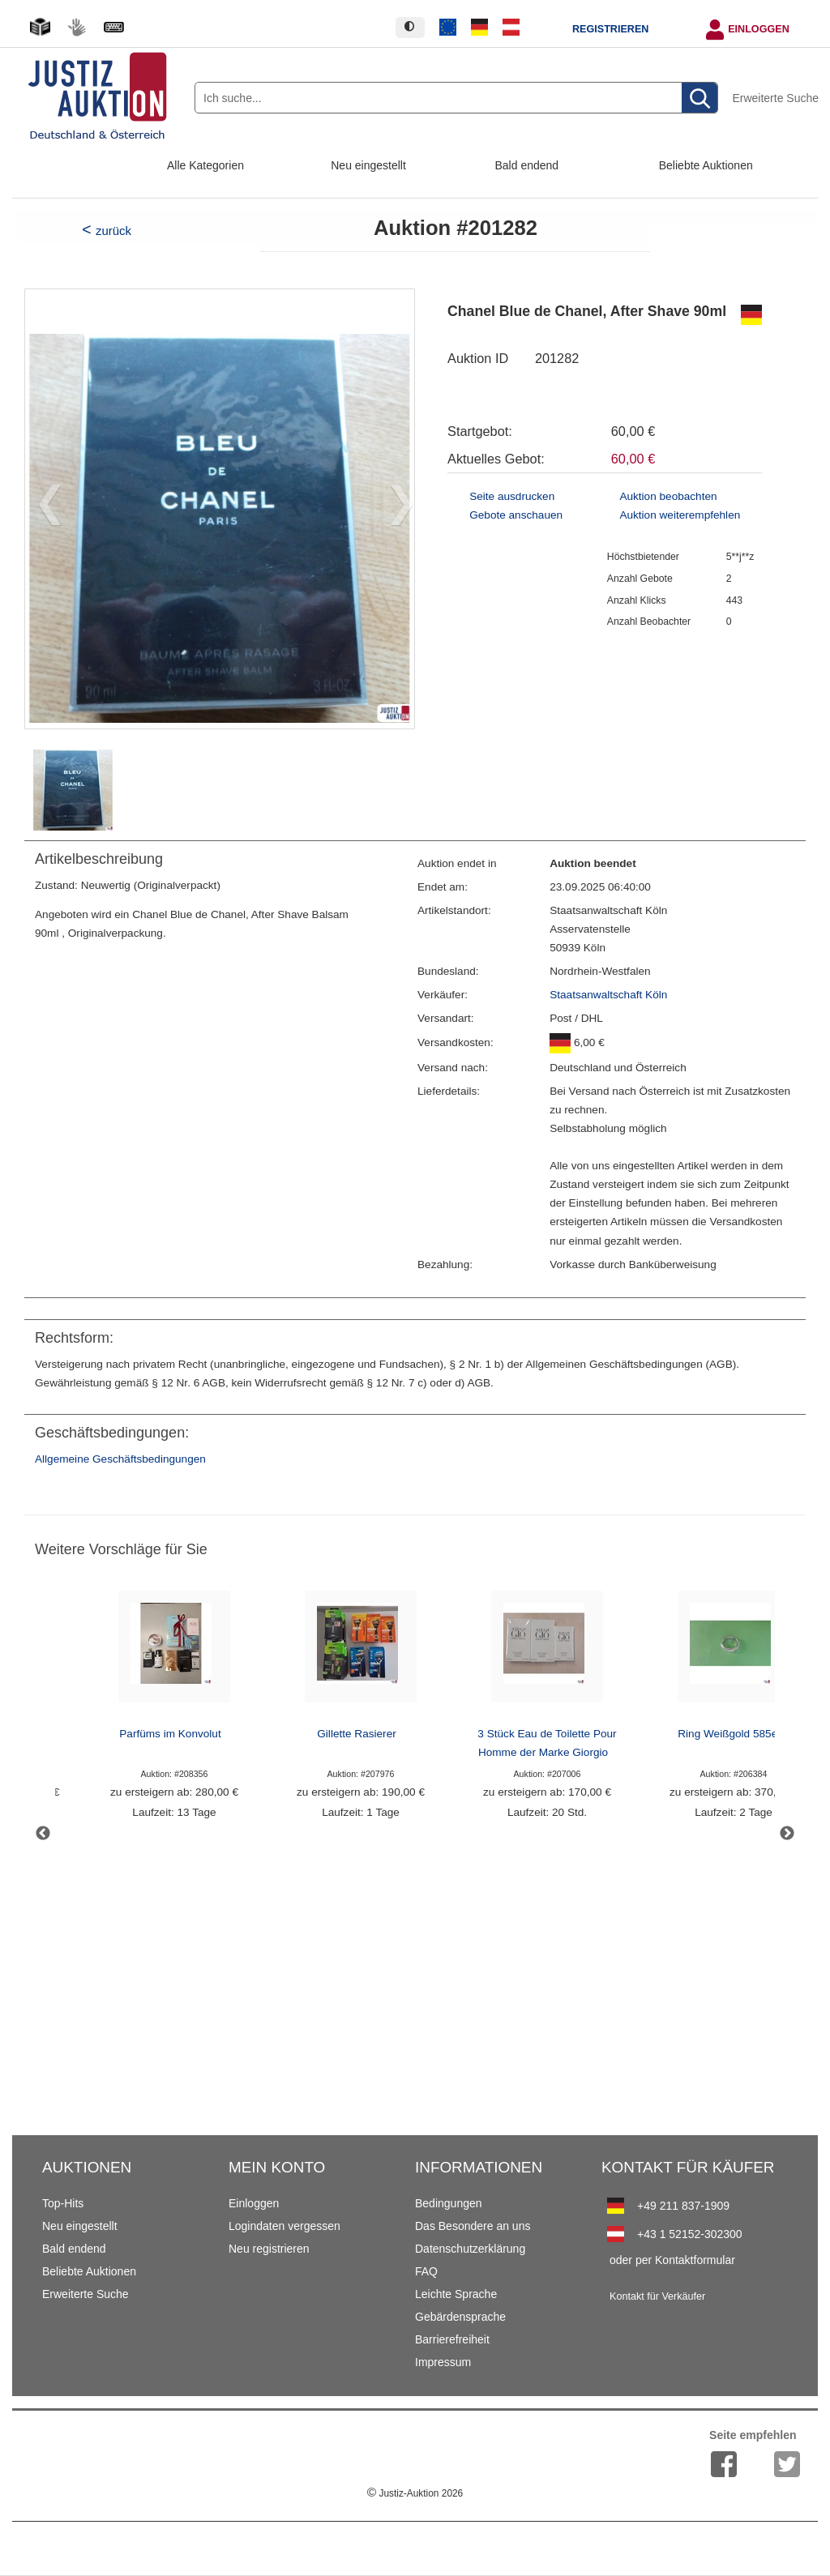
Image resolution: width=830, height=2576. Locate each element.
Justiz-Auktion (415, 2493)
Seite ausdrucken (511, 496)
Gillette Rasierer (356, 1734)
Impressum (443, 2362)
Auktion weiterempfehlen (679, 515)
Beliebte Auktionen (706, 165)
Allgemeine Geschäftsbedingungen (120, 1459)
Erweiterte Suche (775, 98)
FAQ (426, 2271)
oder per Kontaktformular (672, 2259)
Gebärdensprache (460, 2316)
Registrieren (610, 29)
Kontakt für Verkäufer (657, 2296)
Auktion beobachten (668, 496)
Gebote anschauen (516, 515)
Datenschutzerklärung (470, 2248)
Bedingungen (448, 2203)
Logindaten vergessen (284, 2225)
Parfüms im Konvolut (169, 1734)
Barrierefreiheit (452, 2339)
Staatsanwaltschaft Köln (608, 995)
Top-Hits (62, 2203)
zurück (113, 230)
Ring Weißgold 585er (729, 1734)
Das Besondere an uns (472, 2225)
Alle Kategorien (205, 165)
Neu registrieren (269, 2248)
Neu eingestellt (368, 165)
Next (787, 1834)
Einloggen (758, 29)
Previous (43, 1834)
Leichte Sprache (456, 2294)
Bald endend (527, 165)
